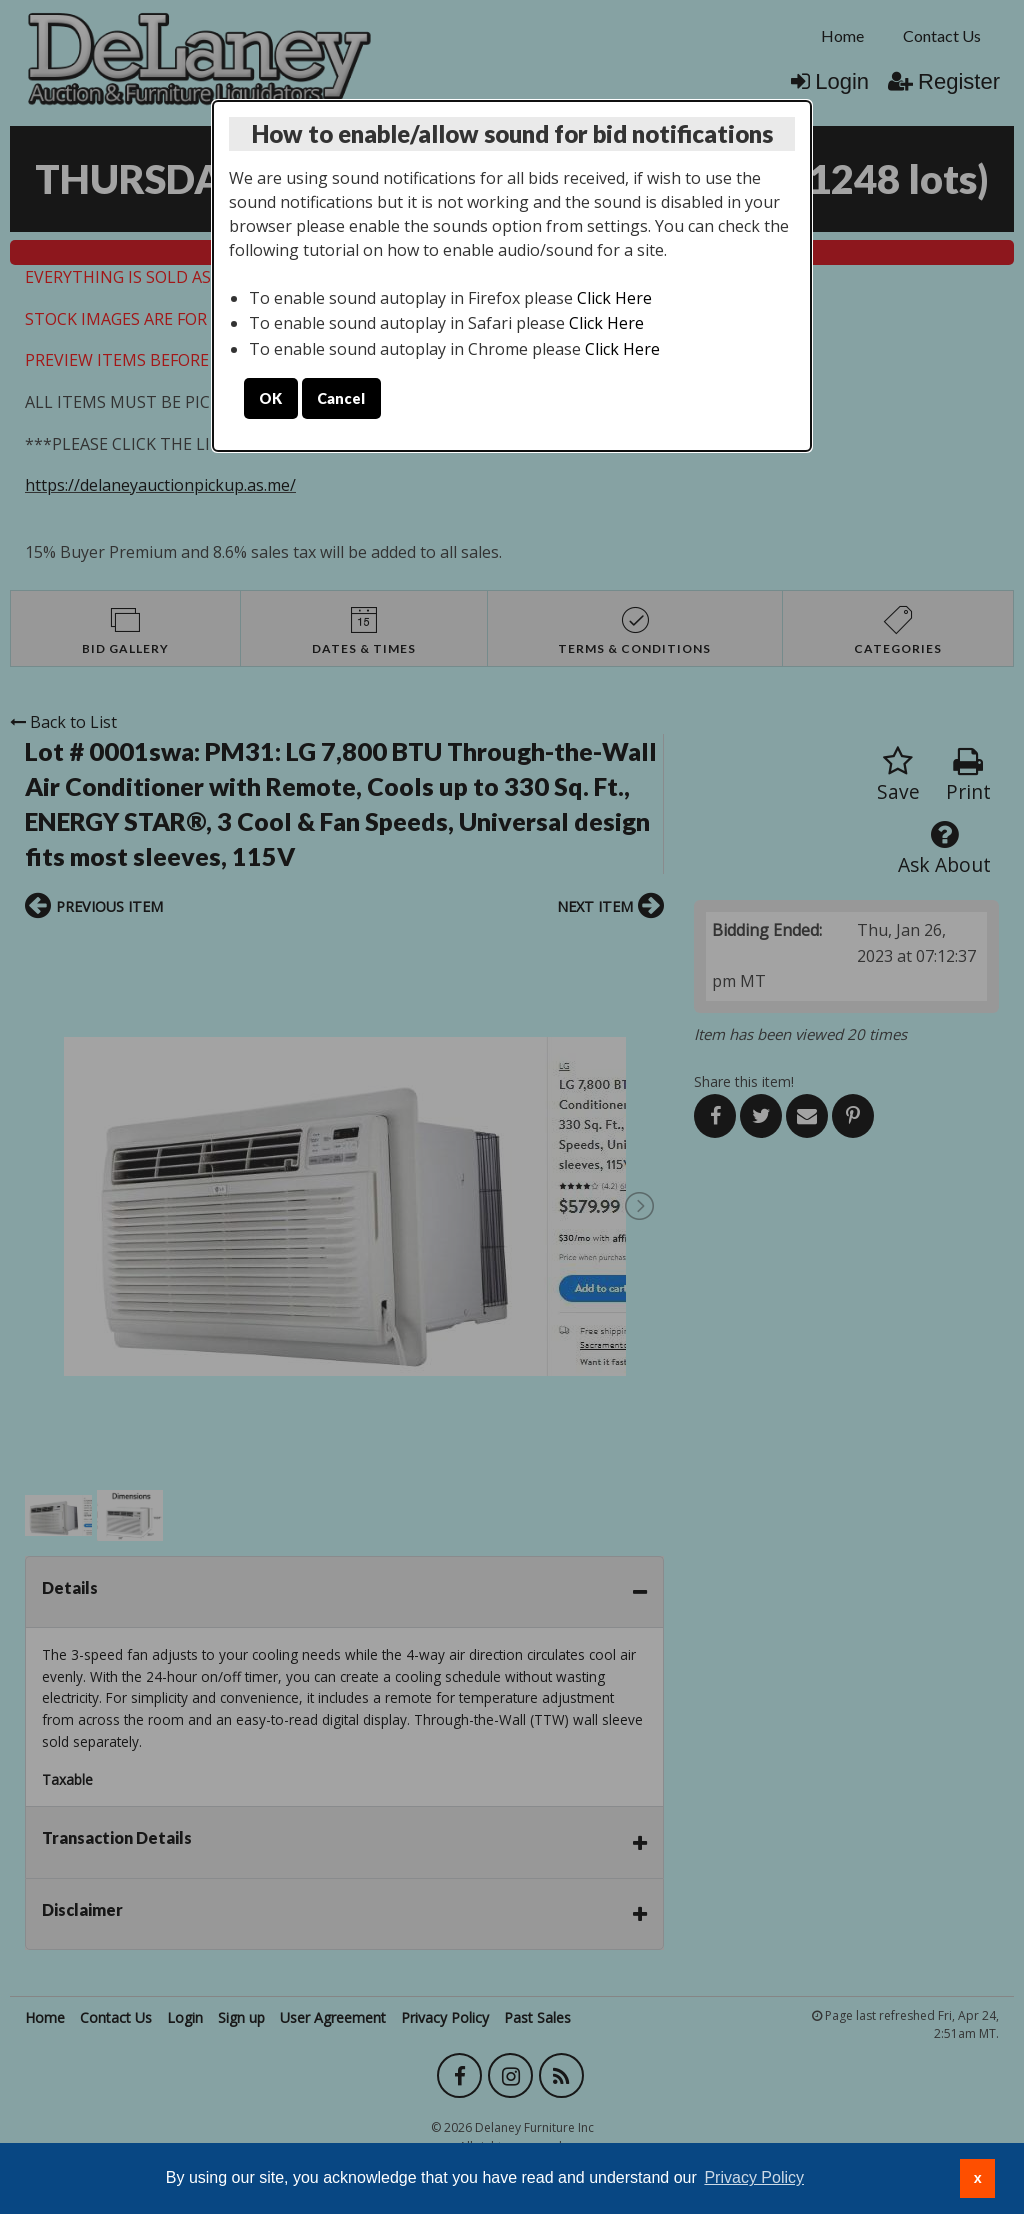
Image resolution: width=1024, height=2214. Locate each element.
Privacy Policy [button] (754, 2177)
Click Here (614, 298)
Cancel (341, 398)
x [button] (978, 2178)
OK (270, 398)
